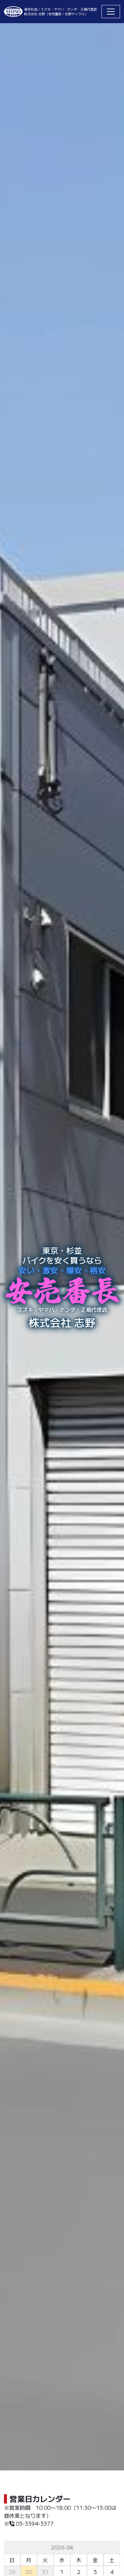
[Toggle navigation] (111, 11)
